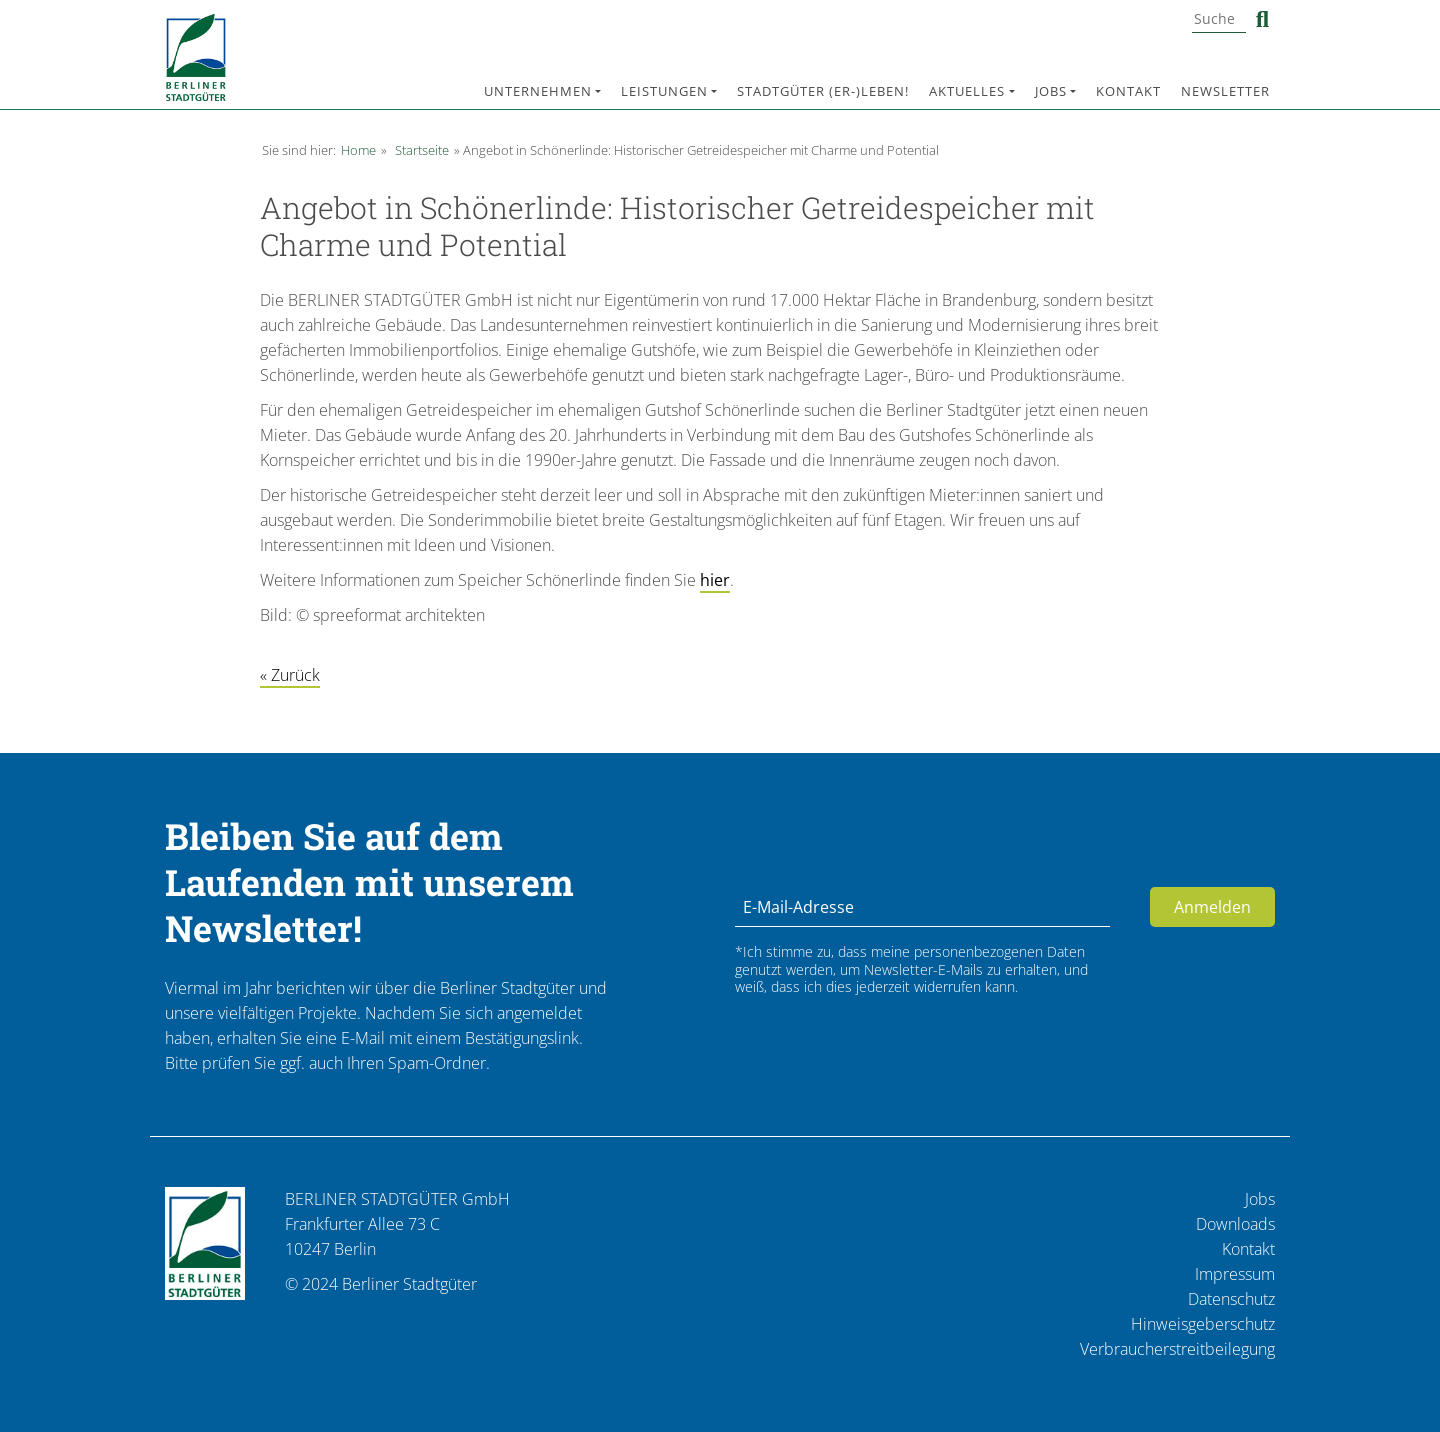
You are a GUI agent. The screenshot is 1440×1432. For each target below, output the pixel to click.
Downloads (1235, 1224)
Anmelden (1212, 907)
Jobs (1051, 91)
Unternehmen (538, 91)
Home (358, 150)
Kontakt (1128, 91)
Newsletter (1225, 91)
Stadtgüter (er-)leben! (823, 91)
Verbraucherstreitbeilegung (1177, 1349)
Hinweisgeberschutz (1203, 1324)
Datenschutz (1231, 1299)
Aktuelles (967, 91)
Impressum (1235, 1274)
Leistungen (664, 91)
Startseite (422, 150)
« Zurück (290, 675)
